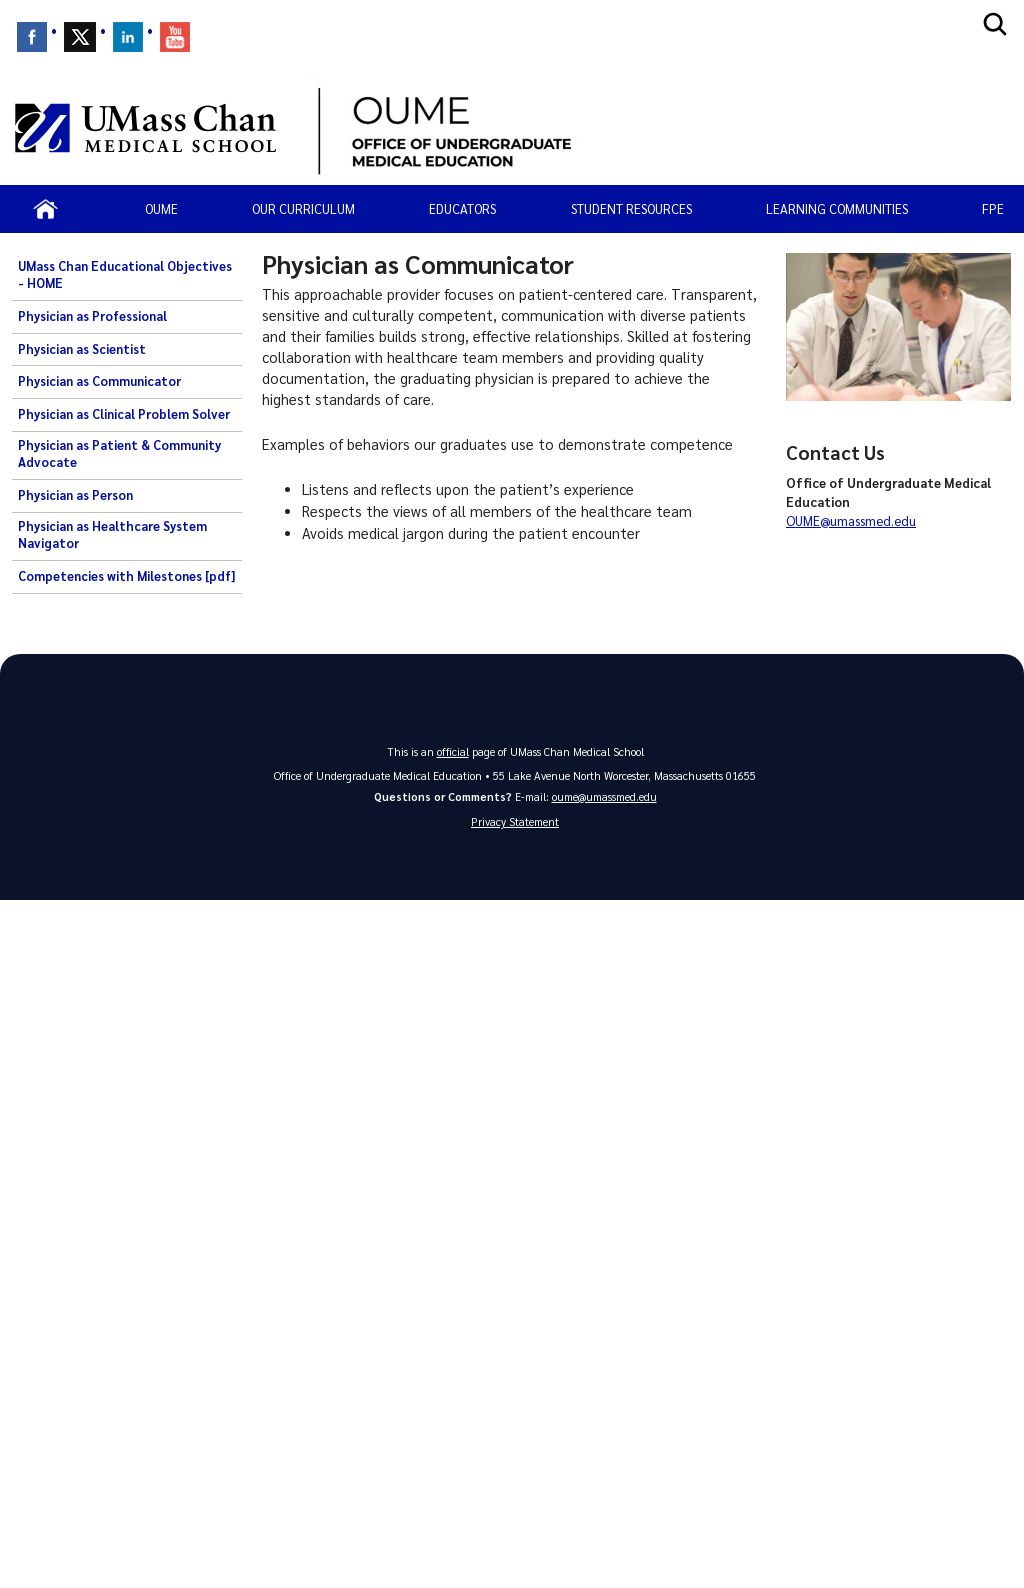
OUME (161, 208)
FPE (993, 208)
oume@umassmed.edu (604, 796)
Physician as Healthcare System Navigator (112, 535)
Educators (462, 208)
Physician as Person (75, 495)
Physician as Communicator (99, 381)
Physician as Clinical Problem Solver (124, 414)
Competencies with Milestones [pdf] (126, 576)
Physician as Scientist (82, 349)
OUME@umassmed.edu (851, 520)
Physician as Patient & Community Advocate (119, 454)
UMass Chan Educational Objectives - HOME (125, 275)
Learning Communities (837, 208)
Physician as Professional (92, 316)
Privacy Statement (515, 822)
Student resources (631, 208)
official (453, 751)
